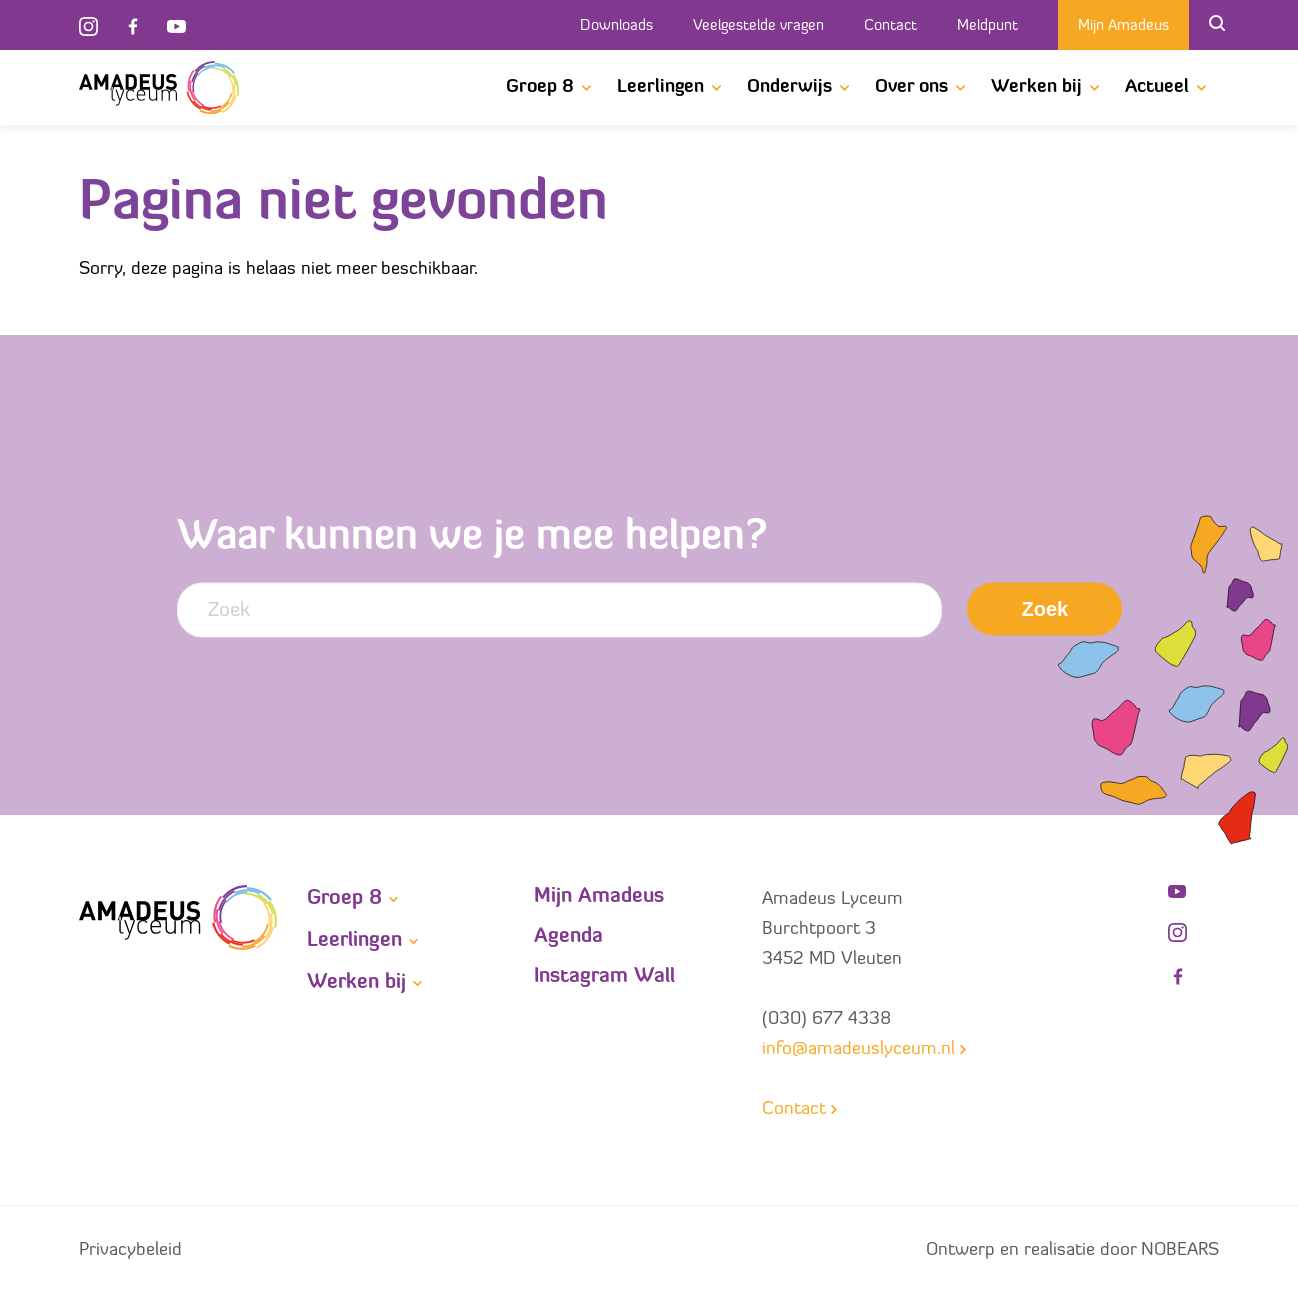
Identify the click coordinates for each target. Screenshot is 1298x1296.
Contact (890, 26)
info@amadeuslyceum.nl (858, 1049)
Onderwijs (789, 87)
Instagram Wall (604, 977)
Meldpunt (987, 26)
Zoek (1045, 609)
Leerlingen (660, 87)
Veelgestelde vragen (758, 26)
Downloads (616, 26)
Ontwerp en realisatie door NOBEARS (1072, 1250)
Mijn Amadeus (1123, 26)
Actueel (1157, 87)
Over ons (911, 87)
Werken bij (1036, 87)
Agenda (568, 937)
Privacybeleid (130, 1250)
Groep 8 (540, 87)
